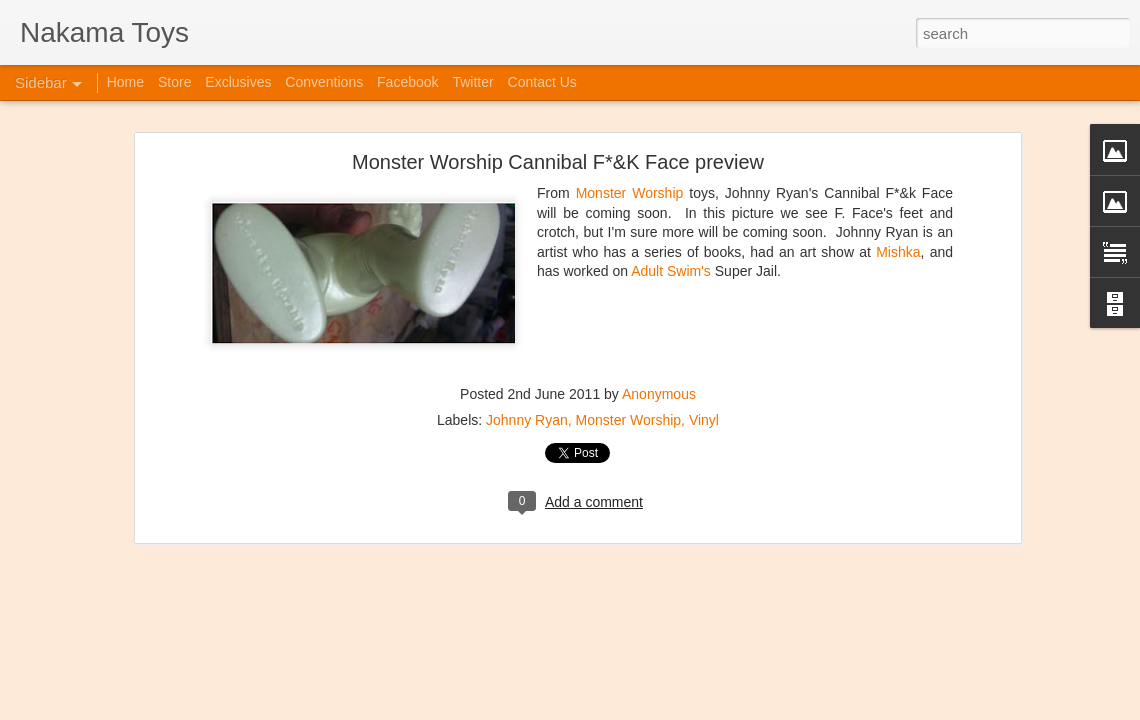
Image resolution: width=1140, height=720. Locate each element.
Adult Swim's (673, 271)
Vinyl (704, 420)
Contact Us (542, 82)
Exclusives (238, 82)
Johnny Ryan (527, 420)
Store (174, 82)
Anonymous (659, 394)
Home (125, 82)
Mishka (898, 252)
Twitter (472, 82)
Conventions (324, 82)
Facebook (407, 82)
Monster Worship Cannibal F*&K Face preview (558, 162)
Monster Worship (630, 193)
